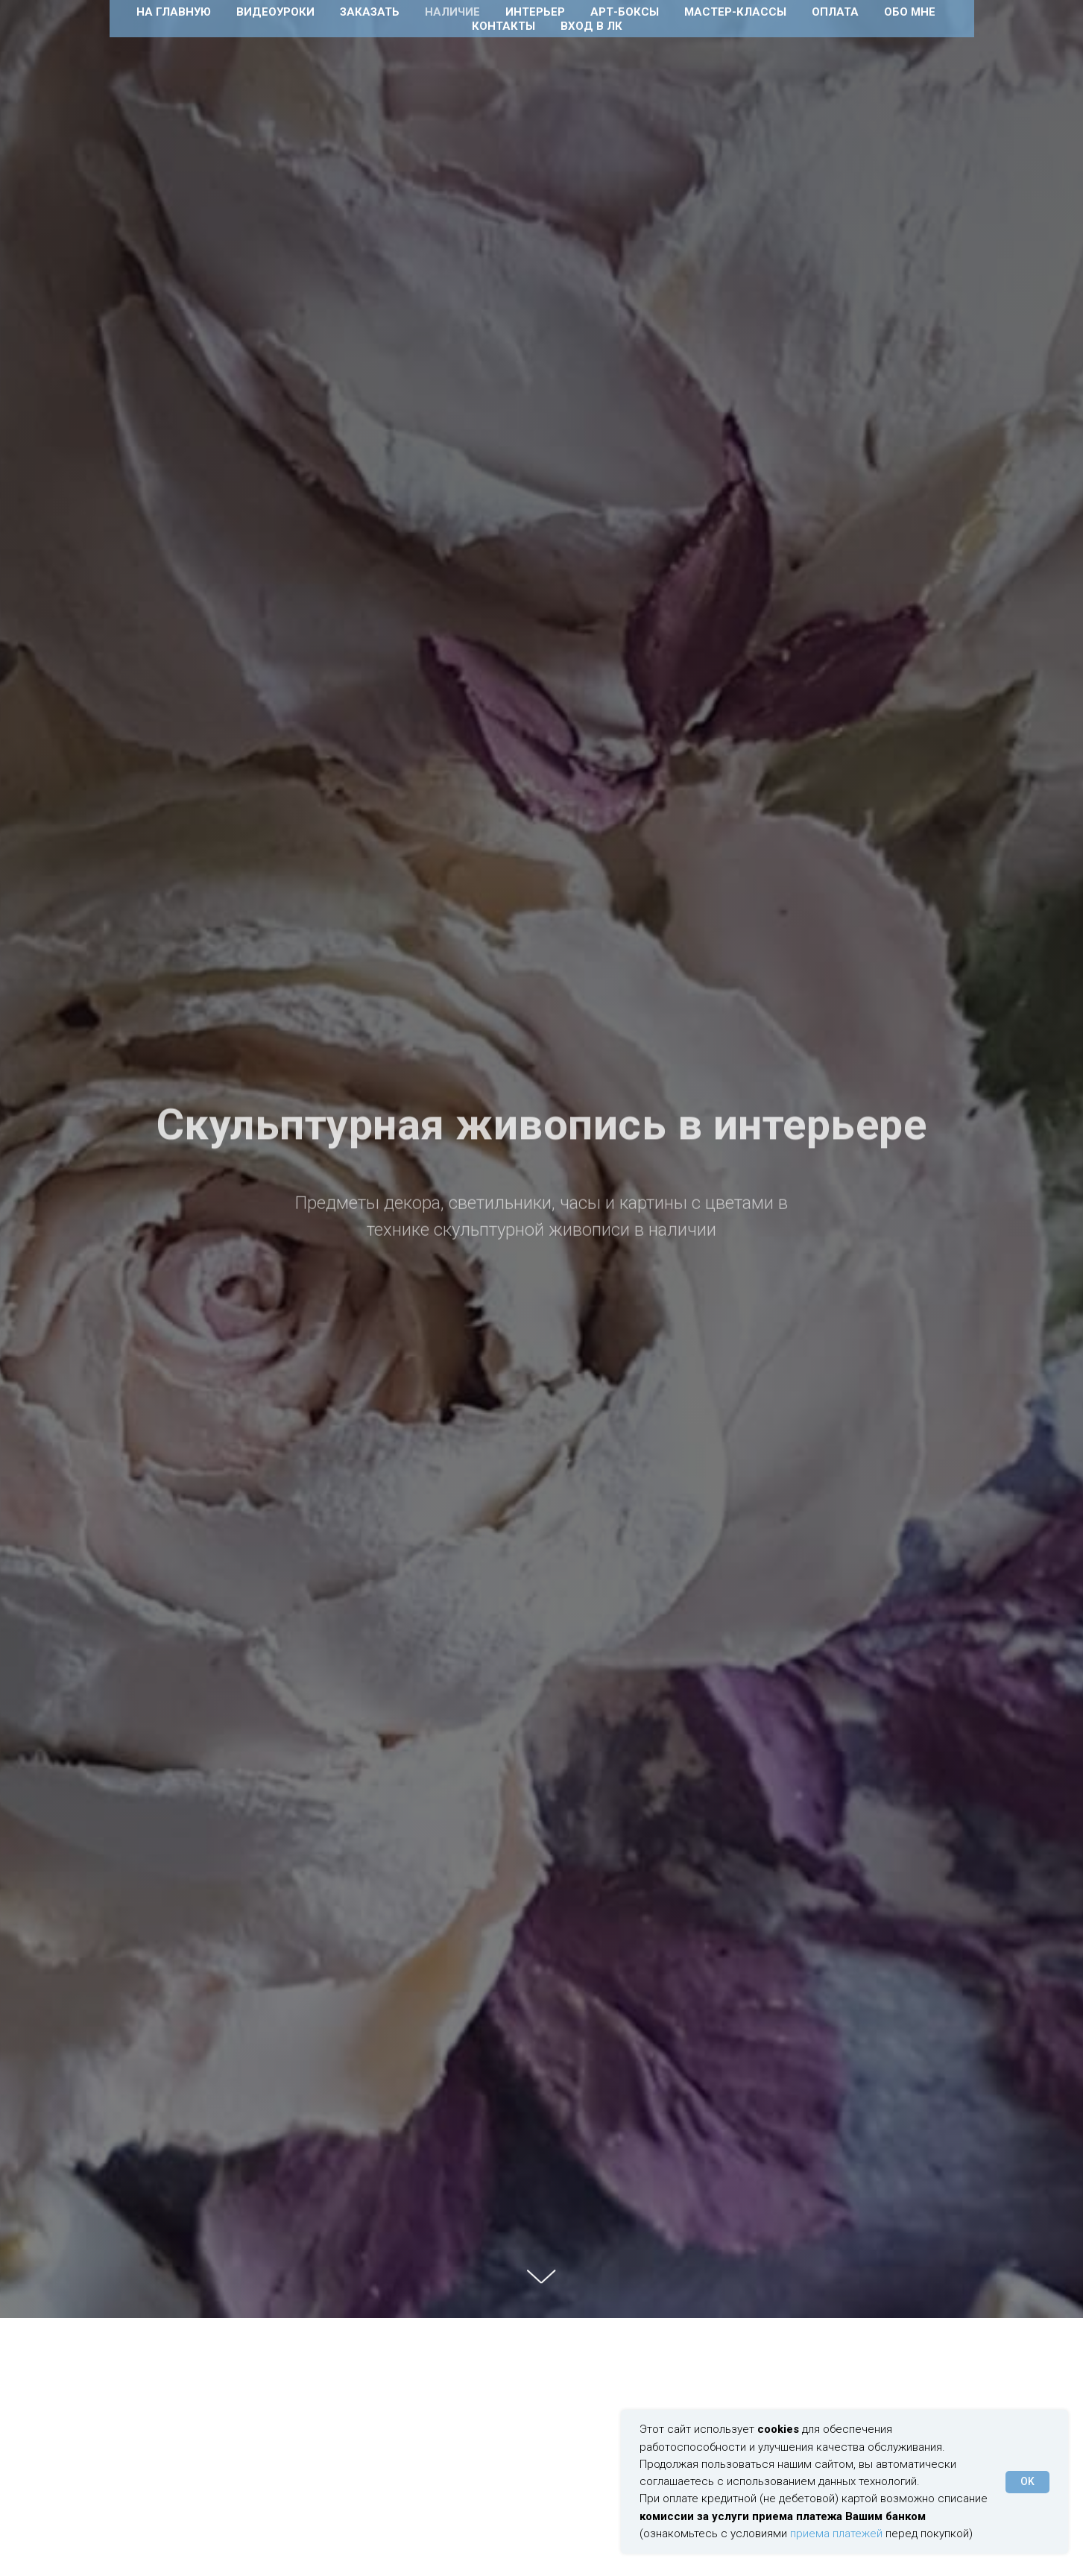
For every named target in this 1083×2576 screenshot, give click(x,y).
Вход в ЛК (591, 26)
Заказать (370, 12)
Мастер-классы (735, 12)
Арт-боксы (624, 12)
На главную (173, 12)
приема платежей (836, 2533)
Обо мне (909, 12)
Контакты (503, 26)
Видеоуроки (275, 12)
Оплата (835, 12)
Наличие (452, 12)
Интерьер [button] (535, 12)
